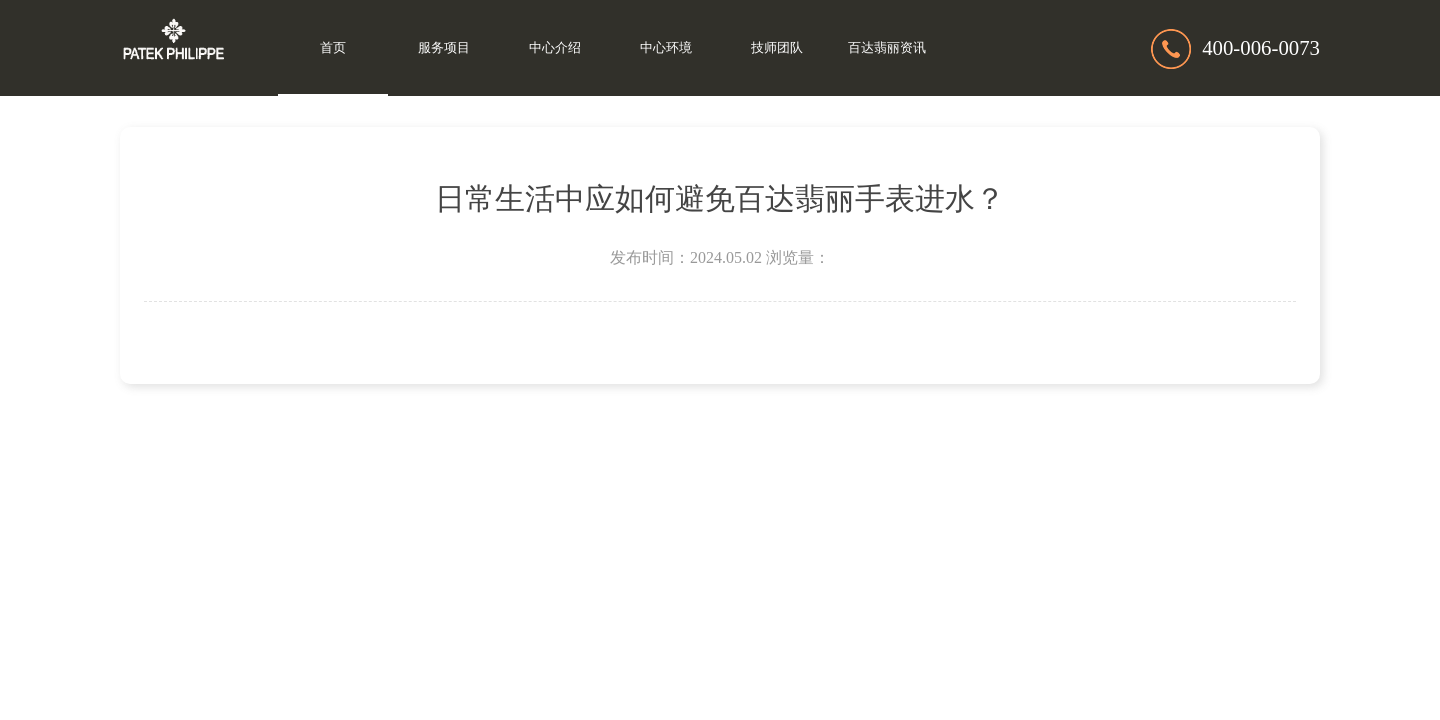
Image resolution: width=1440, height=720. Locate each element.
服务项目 (444, 48)
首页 (333, 48)
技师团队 (777, 48)
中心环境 (666, 48)
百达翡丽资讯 (887, 48)
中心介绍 (555, 48)
